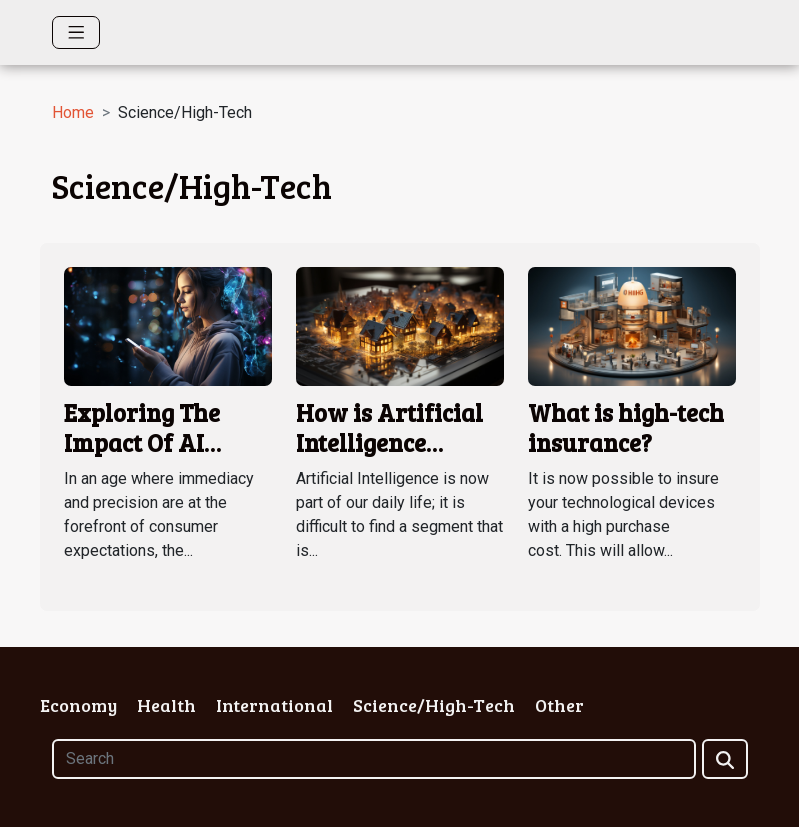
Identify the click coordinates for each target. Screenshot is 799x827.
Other (559, 705)
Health (166, 705)
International (274, 705)
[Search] (374, 759)
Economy (78, 705)
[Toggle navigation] (76, 32)
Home (73, 112)
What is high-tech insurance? (626, 427)
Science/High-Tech (434, 705)
